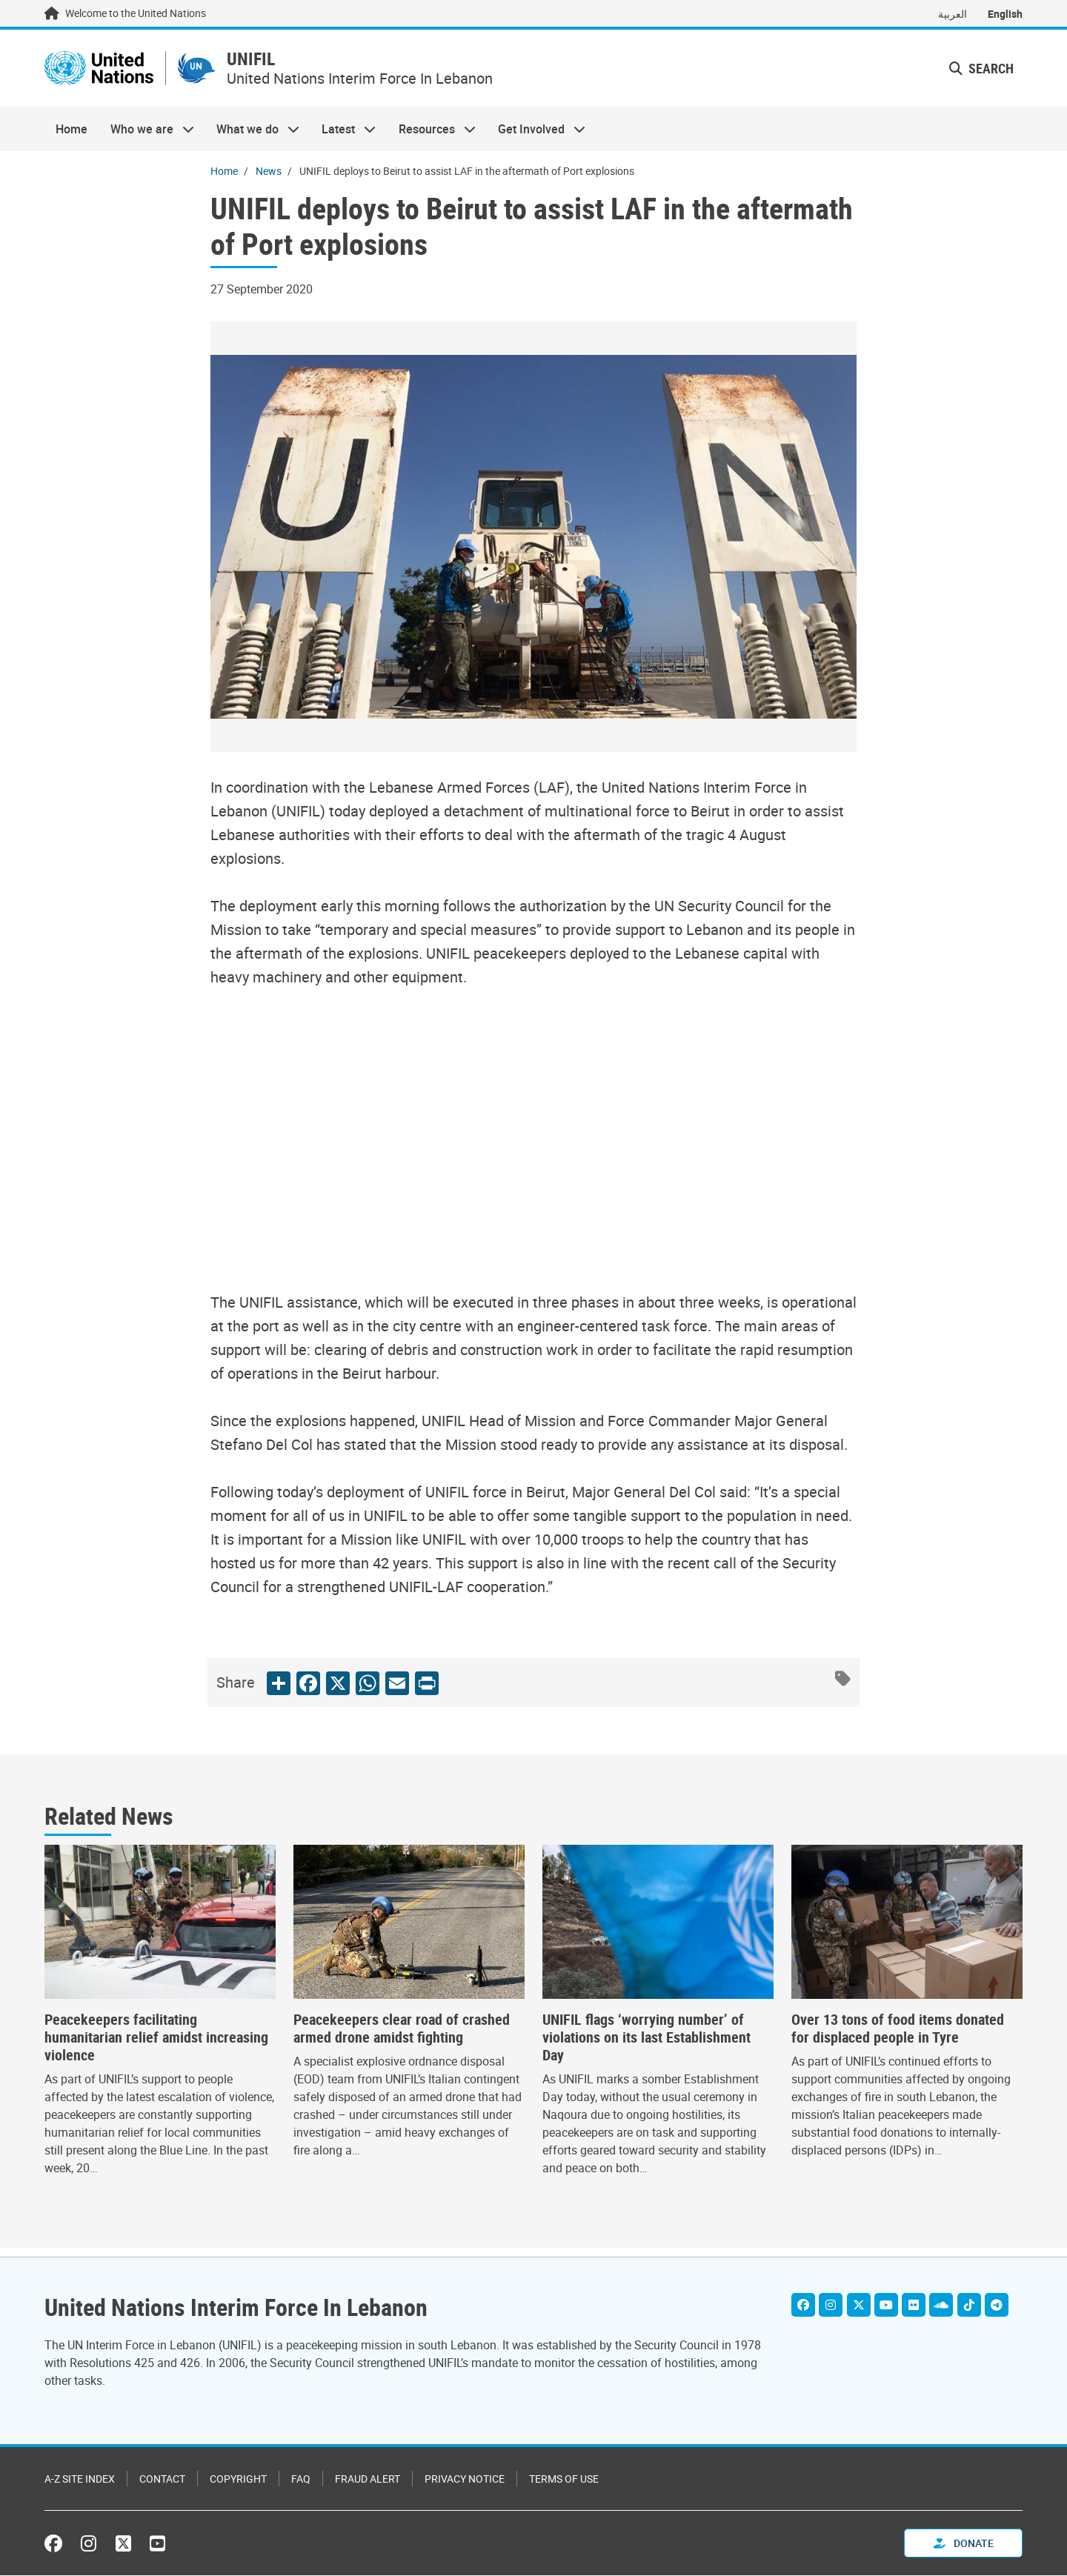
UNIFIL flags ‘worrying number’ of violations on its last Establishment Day (646, 2046)
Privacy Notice (465, 2479)
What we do (252, 138)
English (1005, 14)
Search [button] (981, 72)
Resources (432, 138)
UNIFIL (301, 64)
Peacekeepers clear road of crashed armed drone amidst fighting (401, 2037)
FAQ (300, 2479)
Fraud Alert (367, 2479)
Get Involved (536, 138)
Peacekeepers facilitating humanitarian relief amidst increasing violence (156, 2046)
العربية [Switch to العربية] (952, 14)
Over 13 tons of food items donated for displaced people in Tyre (897, 2037)
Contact (162, 2479)
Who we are (146, 138)
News (269, 180)
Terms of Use (564, 2479)
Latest (343, 138)
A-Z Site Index (79, 2479)
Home (71, 138)
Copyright (238, 2479)
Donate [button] (964, 2544)
